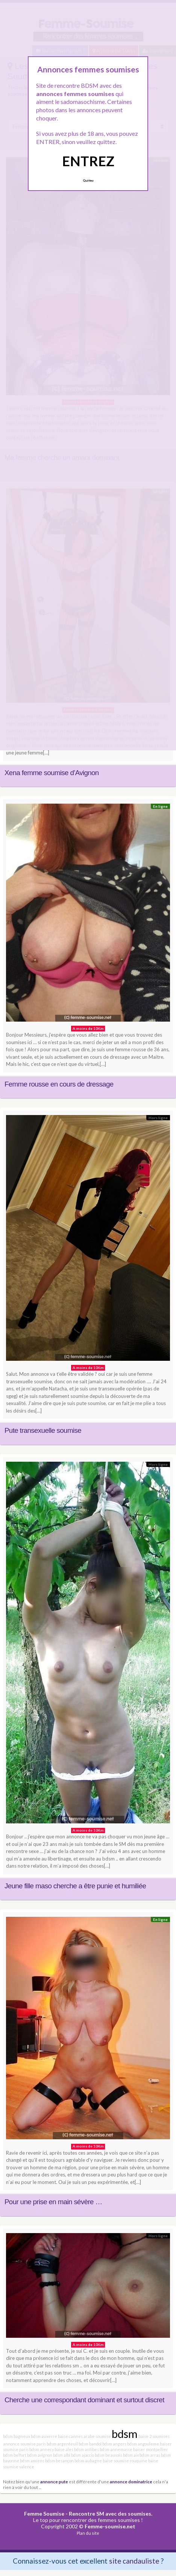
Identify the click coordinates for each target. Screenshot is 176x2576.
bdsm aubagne (88, 2460)
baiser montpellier (150, 2449)
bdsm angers (114, 2443)
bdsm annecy (41, 2449)
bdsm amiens (32, 2460)
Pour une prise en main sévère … (53, 2202)
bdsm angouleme (143, 2443)
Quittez (88, 180)
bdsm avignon (39, 2455)
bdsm (125, 2433)
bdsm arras (150, 2455)
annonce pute (54, 2481)
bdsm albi (61, 2455)
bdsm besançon (59, 2460)
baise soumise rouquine (125, 2460)
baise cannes (70, 2436)
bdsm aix (131, 2455)
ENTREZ (88, 161)
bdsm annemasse (116, 2449)
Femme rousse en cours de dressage (59, 1084)
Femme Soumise (44, 2513)
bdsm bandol (90, 2443)
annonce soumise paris (24, 2443)
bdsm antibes (86, 2449)
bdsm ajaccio (82, 2455)
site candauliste (134, 2560)
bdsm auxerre (44, 2436)
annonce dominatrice (131, 2481)
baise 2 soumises (154, 2436)
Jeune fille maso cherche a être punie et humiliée (75, 1886)
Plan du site (88, 2533)
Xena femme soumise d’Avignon (52, 773)
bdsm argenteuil (62, 2443)
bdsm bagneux (16, 2436)
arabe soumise (97, 2436)
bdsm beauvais (108, 2455)
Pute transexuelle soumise (43, 1430)
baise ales (64, 2449)
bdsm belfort (14, 2455)
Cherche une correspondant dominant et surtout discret (84, 2400)
